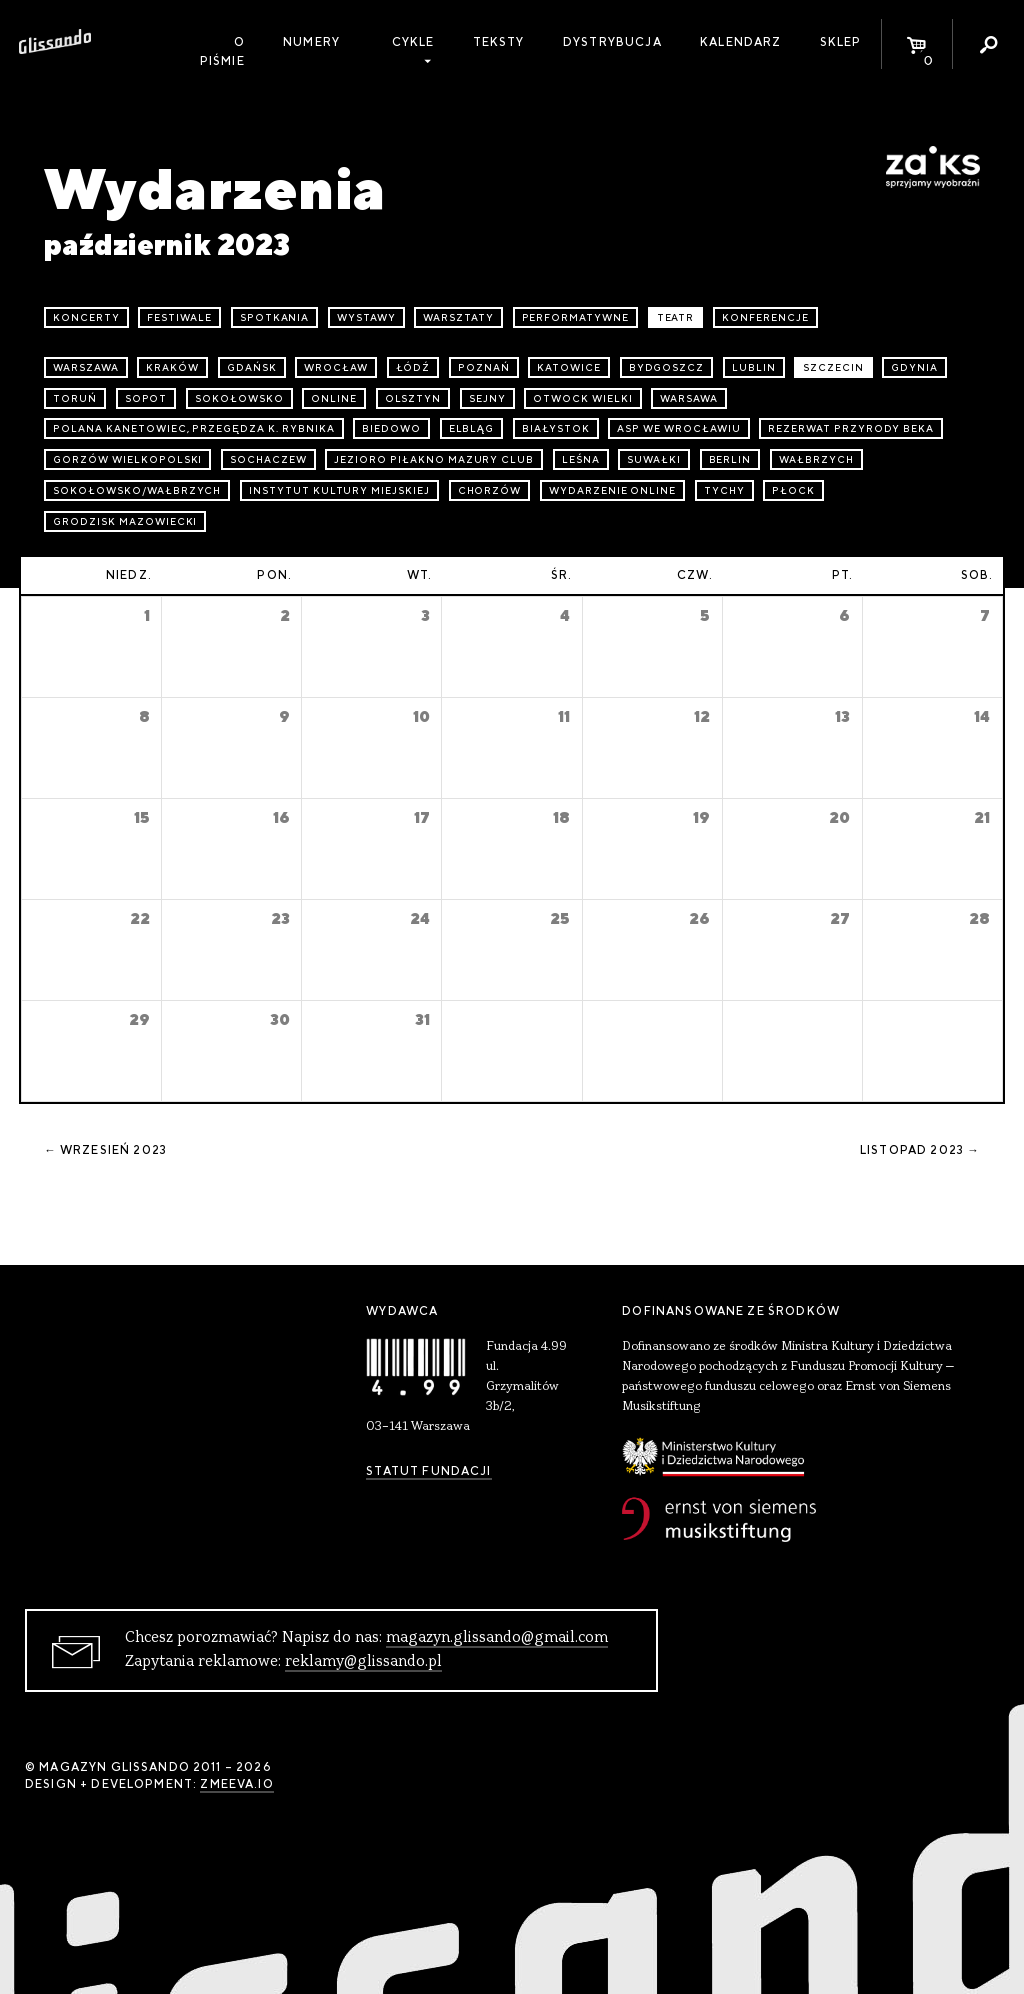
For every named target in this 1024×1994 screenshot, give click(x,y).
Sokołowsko (239, 398)
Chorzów (490, 490)
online (334, 398)
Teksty (499, 42)
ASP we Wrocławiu (678, 428)
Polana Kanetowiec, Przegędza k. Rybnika (193, 428)
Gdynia (914, 367)
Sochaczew (268, 459)
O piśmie (222, 51)
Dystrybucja (612, 42)
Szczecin (833, 367)
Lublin (754, 367)
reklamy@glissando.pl (363, 1662)
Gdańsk (252, 367)
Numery (311, 42)
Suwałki (654, 459)
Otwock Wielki (582, 398)
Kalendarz (740, 42)
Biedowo (391, 428)
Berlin (730, 459)
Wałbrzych (816, 459)
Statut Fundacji (428, 1471)
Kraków (172, 367)
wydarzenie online (612, 490)
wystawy (366, 317)
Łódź (413, 367)
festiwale (179, 317)
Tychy (724, 490)
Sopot (146, 398)
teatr (676, 317)
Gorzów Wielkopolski (127, 459)
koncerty (86, 317)
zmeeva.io (236, 1784)
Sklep (841, 42)
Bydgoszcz (667, 367)
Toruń (75, 398)
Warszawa (86, 367)
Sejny (487, 398)
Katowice (569, 367)
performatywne (575, 317)
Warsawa (689, 398)
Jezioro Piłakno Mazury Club (434, 459)
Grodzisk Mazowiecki (125, 521)
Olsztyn (413, 398)
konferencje (765, 317)
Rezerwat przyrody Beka (851, 428)
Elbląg (472, 428)
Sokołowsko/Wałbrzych (137, 490)
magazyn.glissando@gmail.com (497, 1638)
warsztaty (458, 317)
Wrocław (336, 367)
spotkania (275, 317)
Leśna (581, 459)
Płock (793, 490)
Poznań (484, 367)
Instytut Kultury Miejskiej (339, 490)
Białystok (556, 428)
